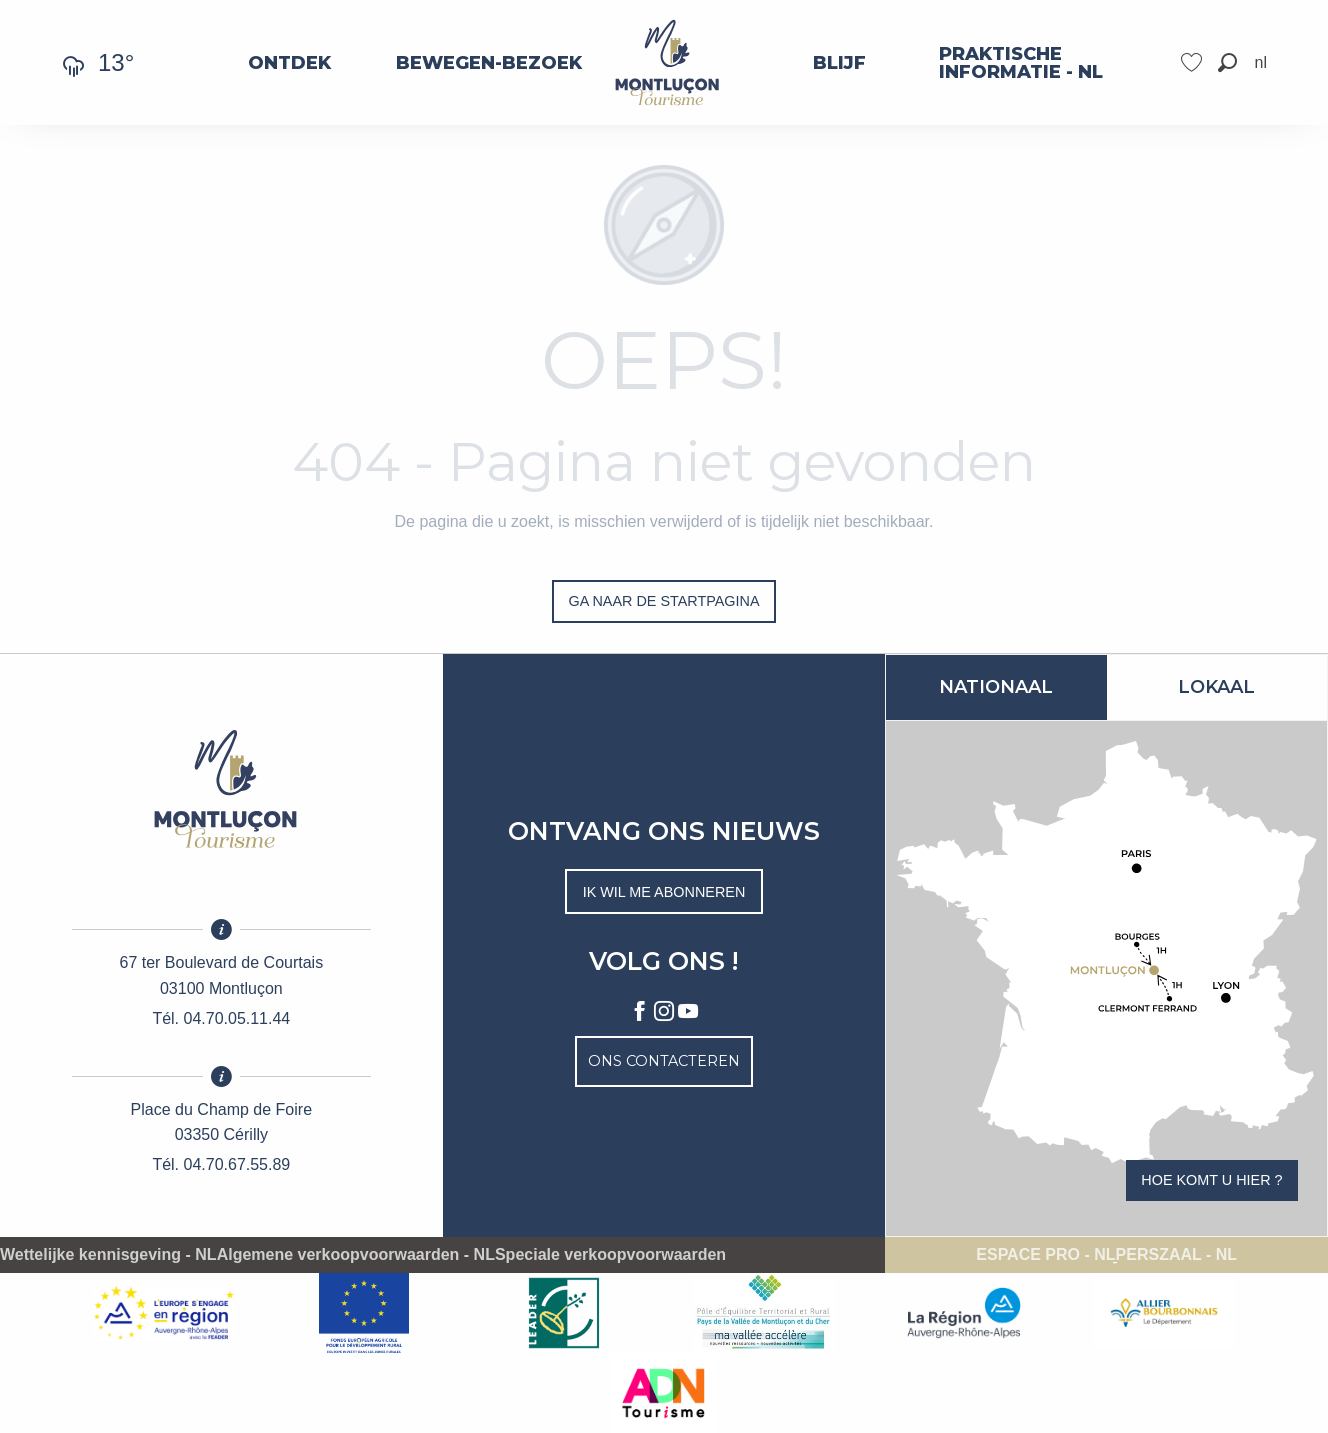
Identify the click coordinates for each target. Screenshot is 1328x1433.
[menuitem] (289, 63)
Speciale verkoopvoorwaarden (610, 1255)
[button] (1227, 62)
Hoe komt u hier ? (1211, 1180)
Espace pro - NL (1045, 1255)
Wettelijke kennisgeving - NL (108, 1255)
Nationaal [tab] (996, 687)
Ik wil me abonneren (664, 892)
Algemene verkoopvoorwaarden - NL (356, 1255)
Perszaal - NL (1176, 1255)
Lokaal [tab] (1216, 687)
